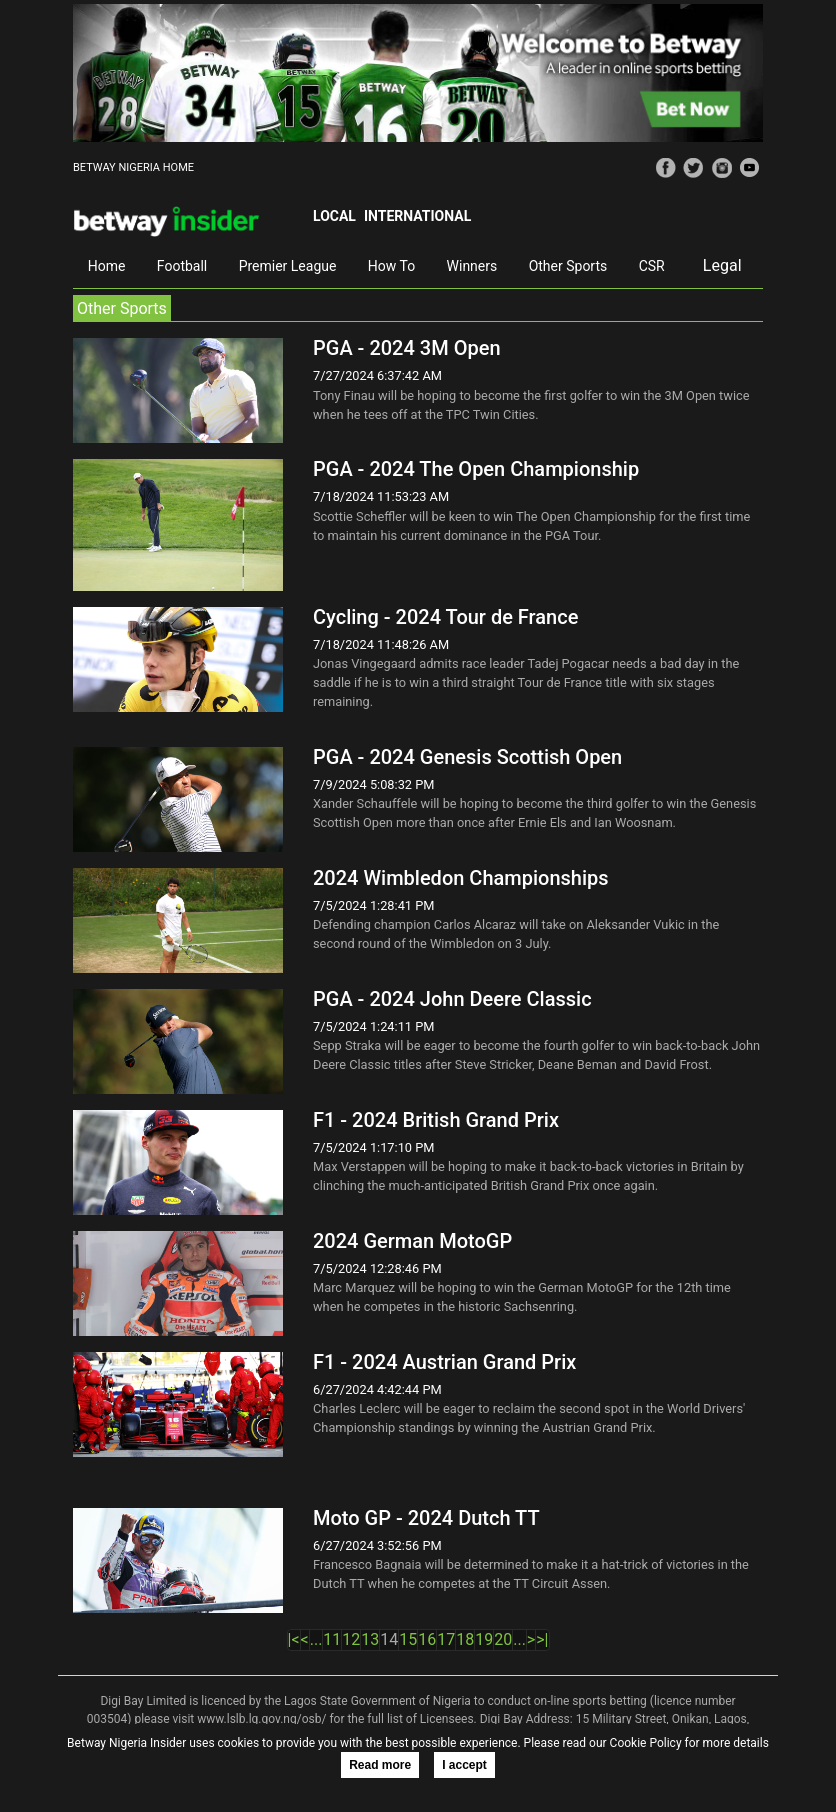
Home (107, 266)
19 (484, 1639)
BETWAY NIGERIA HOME (133, 167)
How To (391, 266)
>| (542, 1639)
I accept (464, 1765)
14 (389, 1639)
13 (370, 1639)
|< (294, 1639)
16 (427, 1639)
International (417, 216)
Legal (722, 265)
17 (446, 1639)
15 (408, 1639)
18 (465, 1639)
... (316, 1639)
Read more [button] (380, 1765)
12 (351, 1639)
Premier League (288, 266)
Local (334, 216)
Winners (472, 266)
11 (332, 1639)
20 (503, 1639)
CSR (652, 266)
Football (182, 266)
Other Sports (568, 266)
